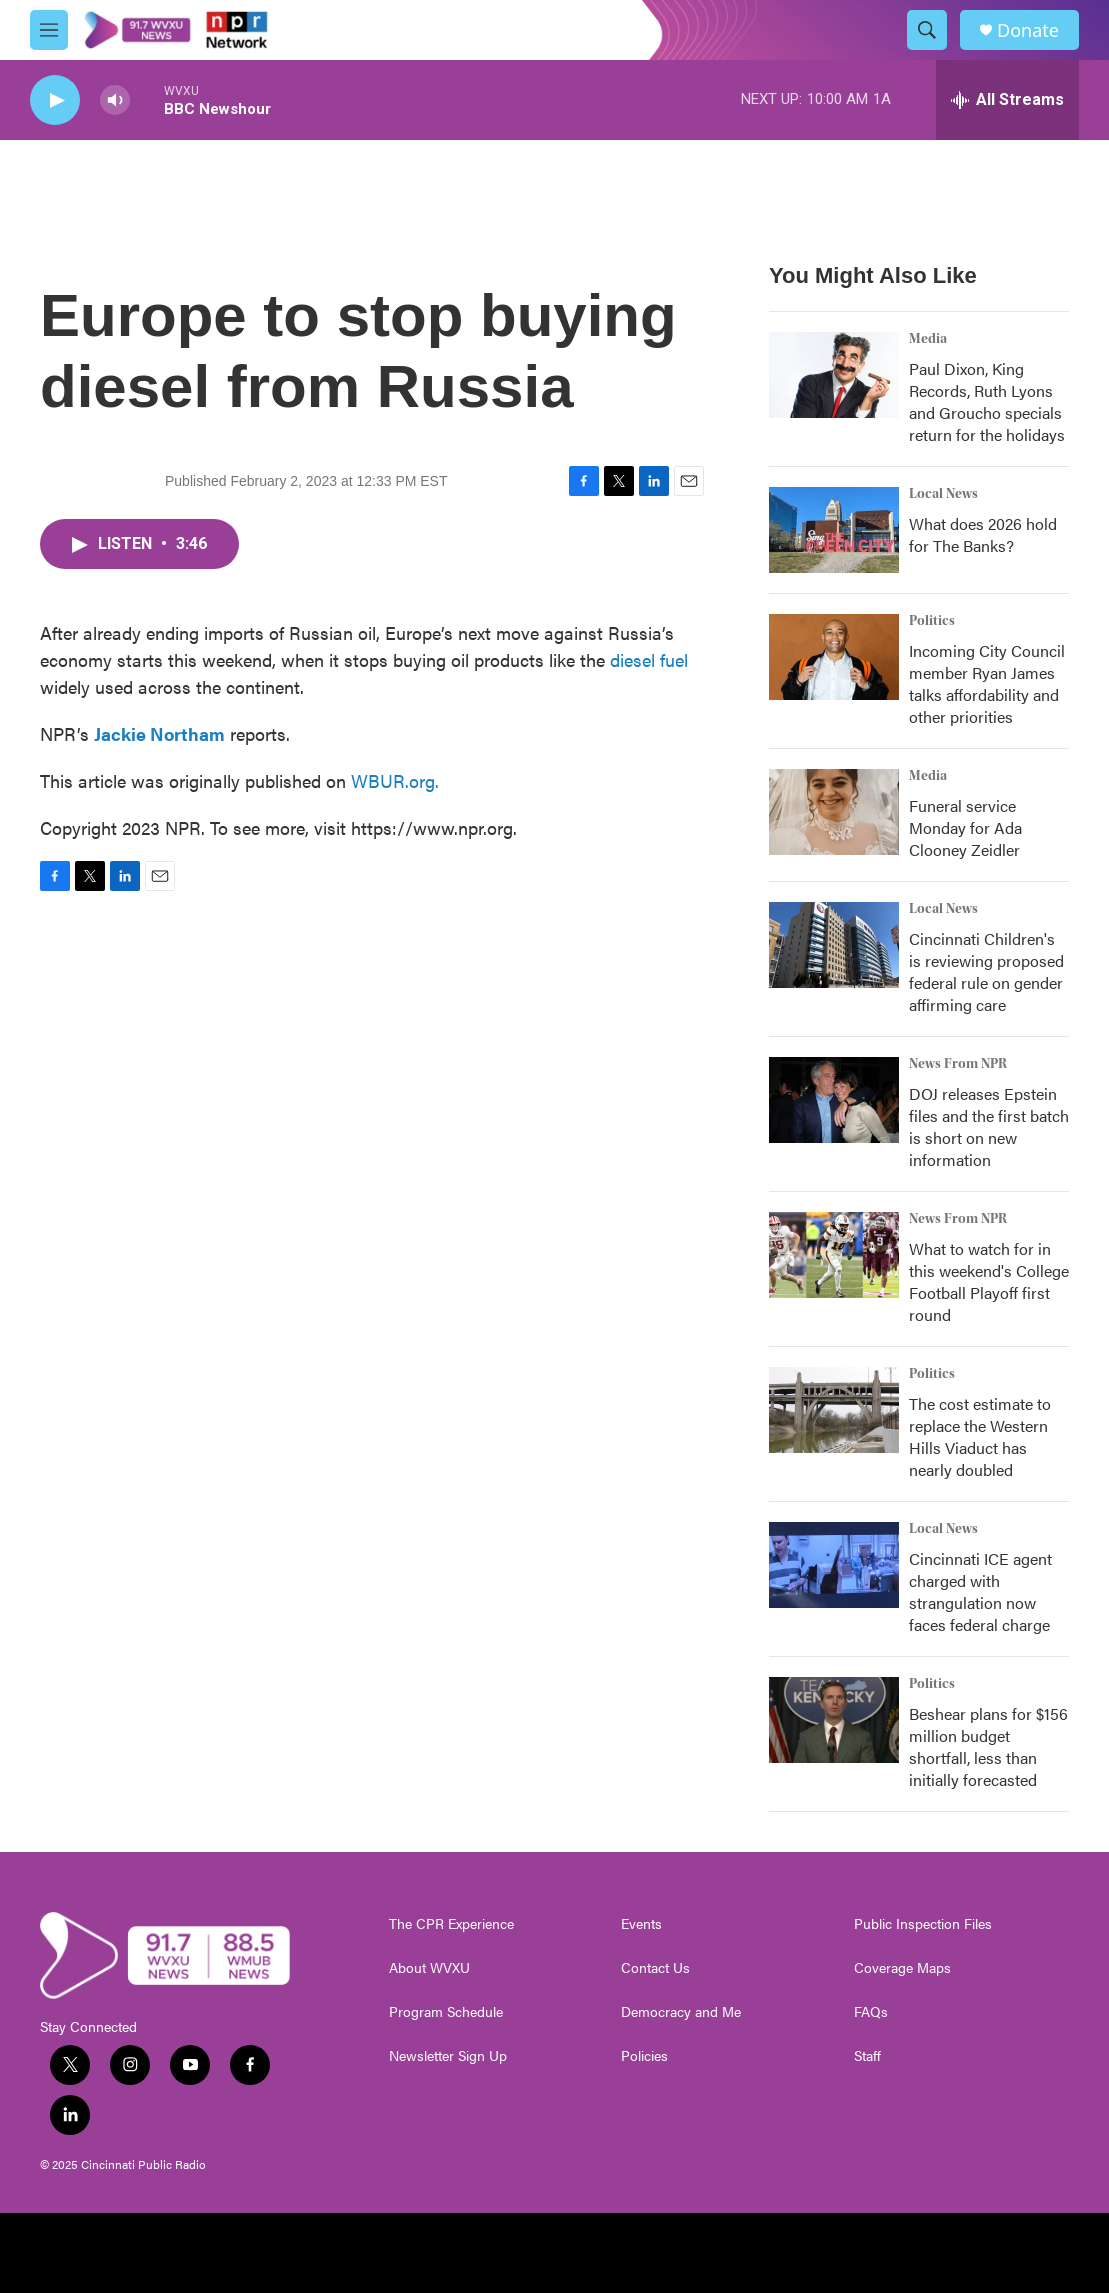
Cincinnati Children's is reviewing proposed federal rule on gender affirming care (986, 971)
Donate (1028, 30)
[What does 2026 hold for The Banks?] (834, 530)
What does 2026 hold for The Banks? (983, 534)
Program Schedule (446, 2012)
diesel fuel (649, 659)
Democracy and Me (681, 2012)
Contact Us (655, 1968)
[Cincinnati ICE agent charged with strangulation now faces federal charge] (834, 1565)
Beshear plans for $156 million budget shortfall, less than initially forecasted (988, 1746)
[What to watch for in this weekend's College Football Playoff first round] (834, 1255)
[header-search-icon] (927, 30)
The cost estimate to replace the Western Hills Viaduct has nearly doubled (980, 1436)
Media (928, 339)
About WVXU (429, 1968)
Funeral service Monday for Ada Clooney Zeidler (965, 827)
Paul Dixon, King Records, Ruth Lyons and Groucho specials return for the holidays (987, 401)
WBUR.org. (395, 780)
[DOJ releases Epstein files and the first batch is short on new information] (834, 1100)
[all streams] (1007, 100)
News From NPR (958, 1064)
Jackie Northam (159, 733)
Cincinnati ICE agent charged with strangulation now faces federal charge (980, 1591)
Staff (867, 2056)
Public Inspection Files (923, 1924)
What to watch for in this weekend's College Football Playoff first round (989, 1281)
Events (641, 1924)
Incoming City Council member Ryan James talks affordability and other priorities (987, 683)
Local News (943, 494)
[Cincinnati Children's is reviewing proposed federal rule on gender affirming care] (834, 945)
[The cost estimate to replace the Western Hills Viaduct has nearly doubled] (834, 1410)
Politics (932, 621)
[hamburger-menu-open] (49, 30)
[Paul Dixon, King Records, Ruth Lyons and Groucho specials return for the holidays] (834, 375)
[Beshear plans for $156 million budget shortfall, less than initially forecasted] (834, 1720)
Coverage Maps (902, 1968)
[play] (55, 100)
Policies (644, 2056)
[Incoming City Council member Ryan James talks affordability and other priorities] (834, 657)
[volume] (115, 100)
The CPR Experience (451, 1924)
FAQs (871, 2012)
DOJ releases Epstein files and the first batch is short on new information (989, 1126)
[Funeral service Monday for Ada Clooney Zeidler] (834, 812)
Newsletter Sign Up (448, 2056)
